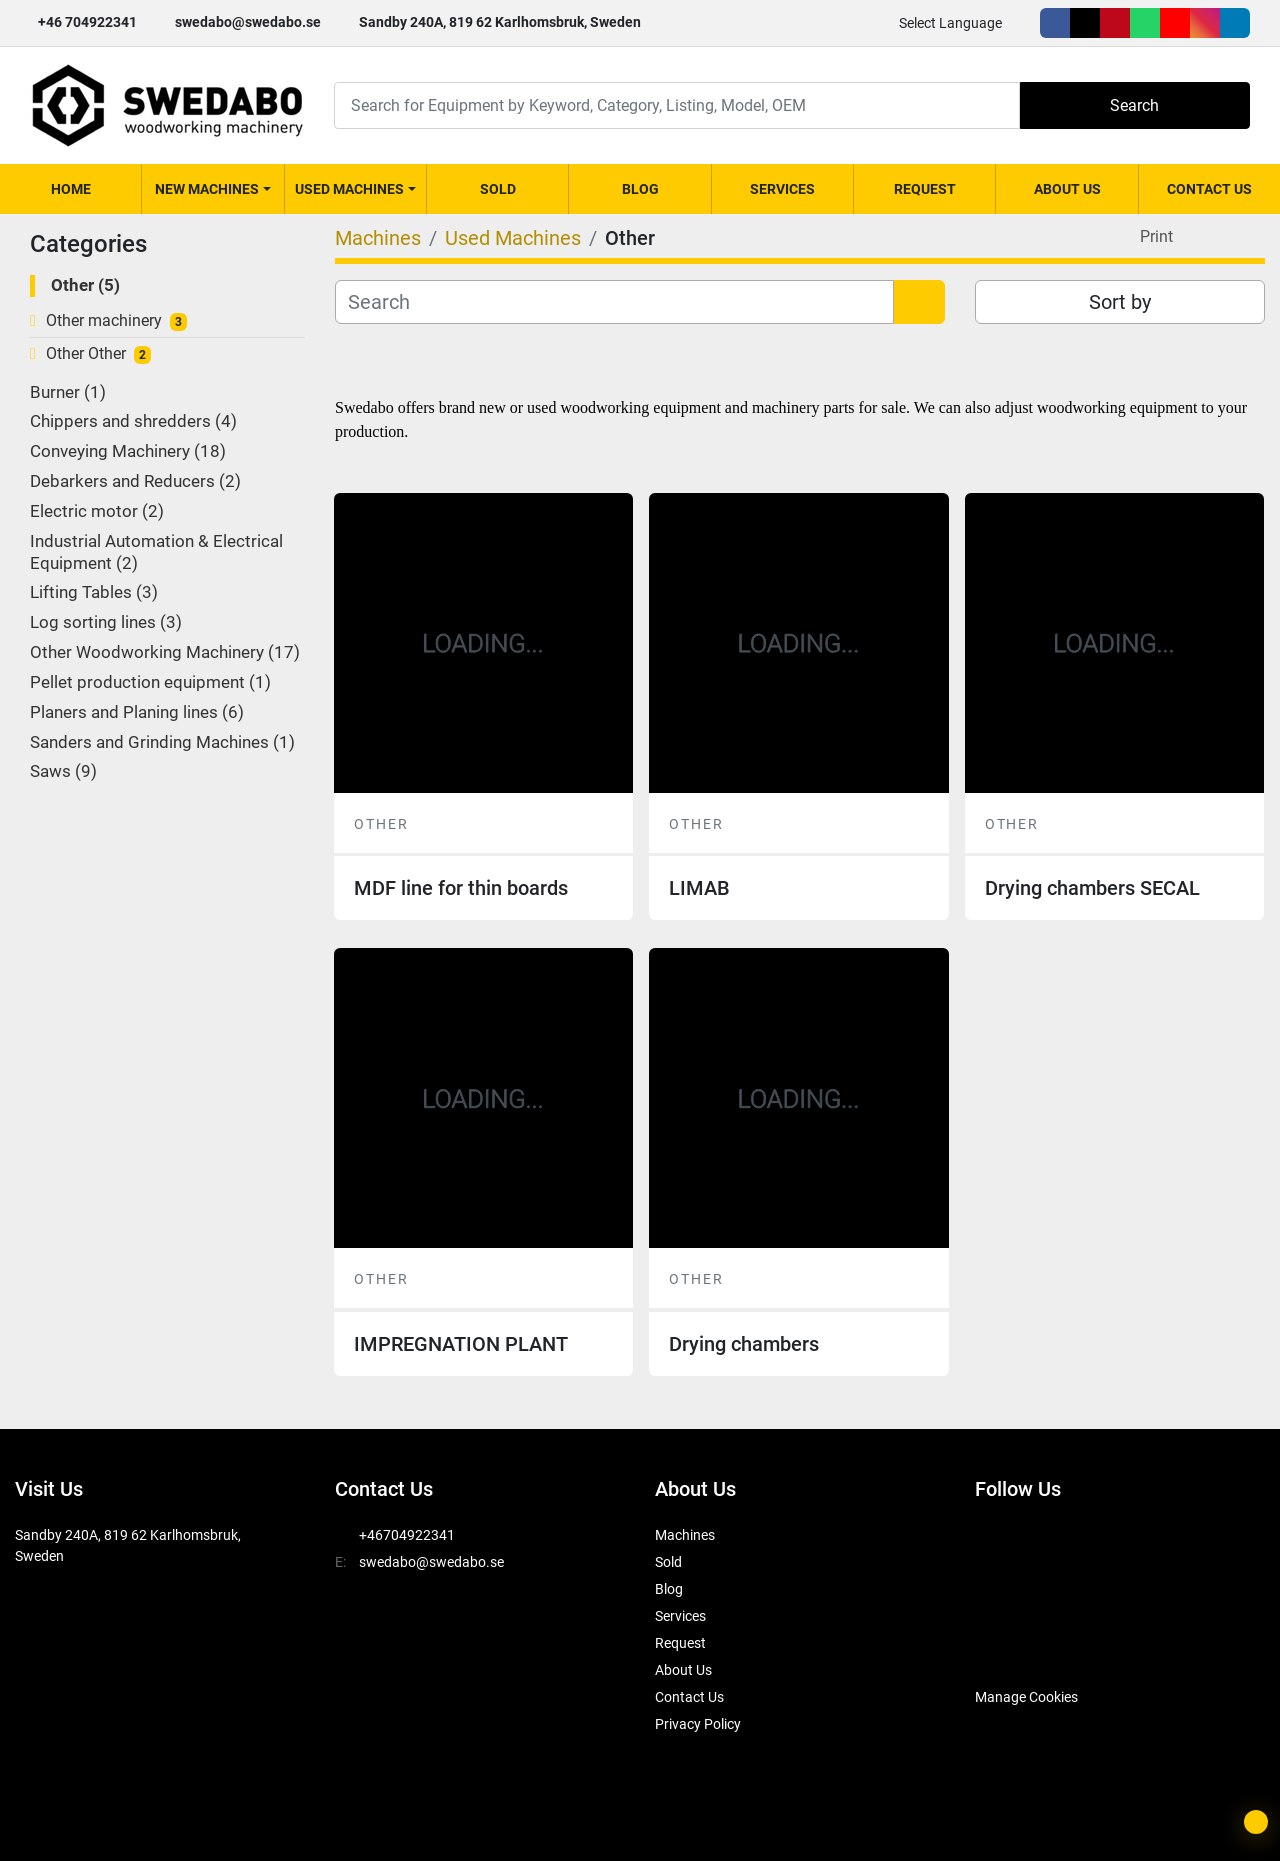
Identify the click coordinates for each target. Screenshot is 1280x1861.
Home (71, 189)
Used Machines (349, 189)
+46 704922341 (87, 22)
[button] (212, 189)
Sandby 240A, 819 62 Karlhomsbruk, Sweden (500, 22)
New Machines (207, 189)
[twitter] (1085, 23)
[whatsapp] (1145, 23)
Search (1134, 105)
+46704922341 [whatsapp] (407, 1535)
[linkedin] (1235, 23)
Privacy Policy (698, 1724)
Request (925, 189)
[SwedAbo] (1012, 1647)
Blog (640, 189)
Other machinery (104, 320)
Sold (498, 189)
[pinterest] (1115, 23)
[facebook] (1055, 23)
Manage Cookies (1026, 1697)
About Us (1067, 189)
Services (782, 189)
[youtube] (1175, 23)
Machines (685, 1535)
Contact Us (1209, 189)
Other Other (86, 353)
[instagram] (1205, 23)
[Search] (677, 105)
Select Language (950, 23)
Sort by (1120, 302)
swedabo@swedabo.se (248, 22)
